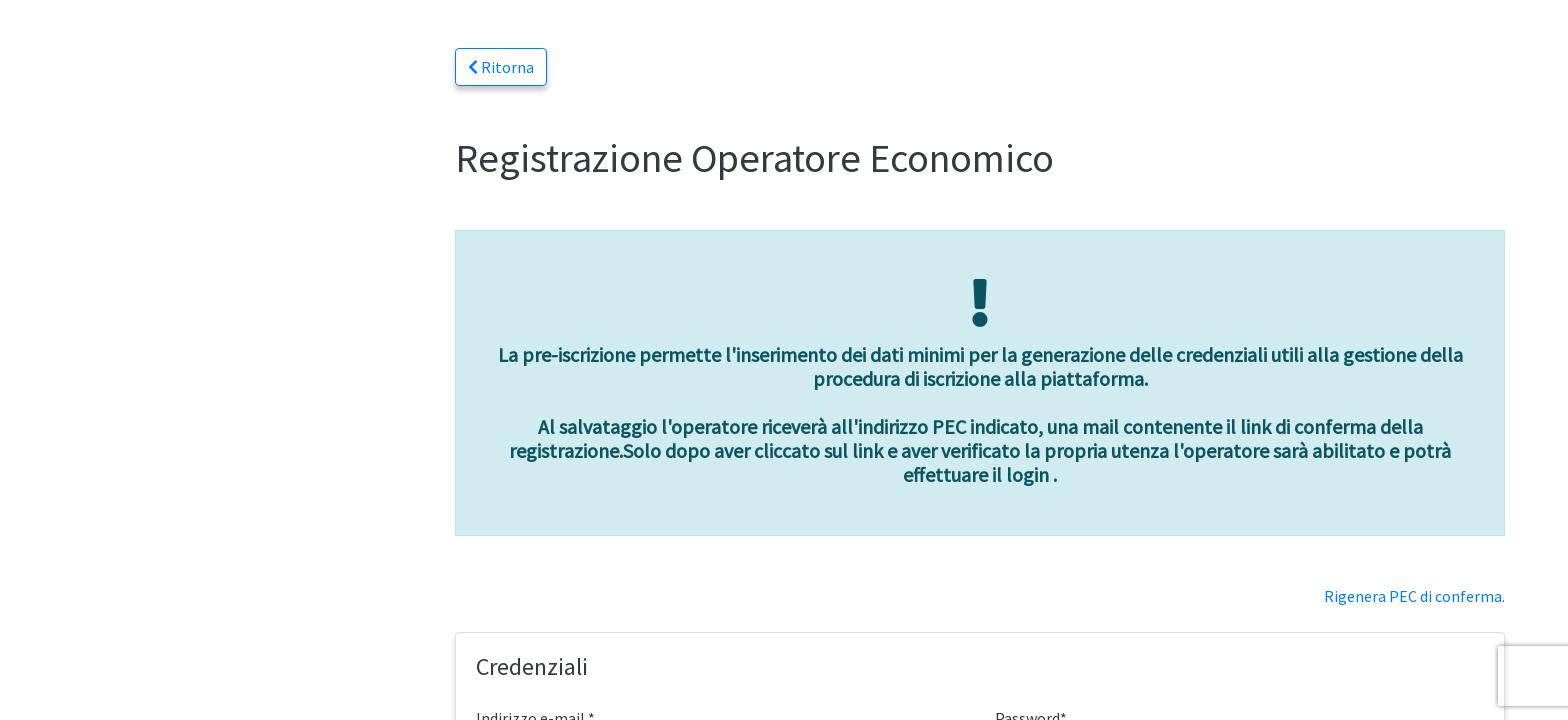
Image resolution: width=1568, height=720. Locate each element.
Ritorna (501, 67)
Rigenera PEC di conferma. (1414, 596)
